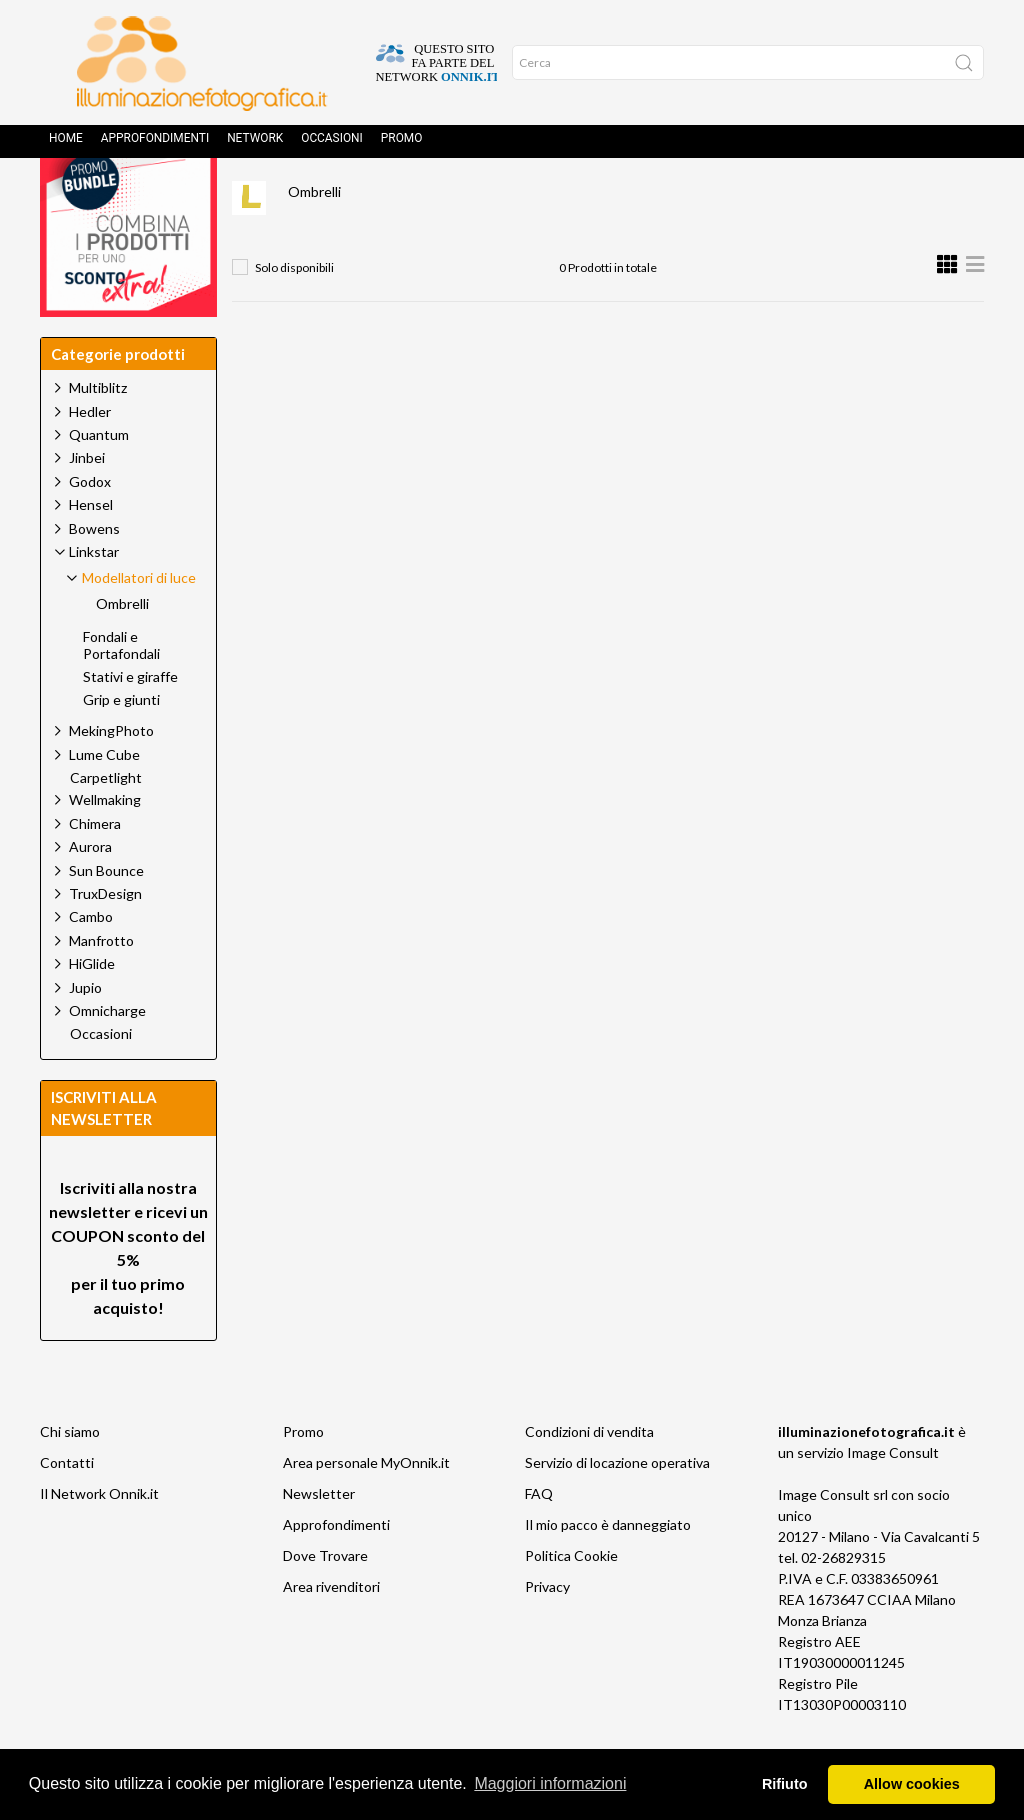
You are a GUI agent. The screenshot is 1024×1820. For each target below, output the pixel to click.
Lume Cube (104, 799)
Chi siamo (70, 1476)
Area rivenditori (331, 1631)
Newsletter (319, 1538)
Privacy (547, 1631)
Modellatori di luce (564, 195)
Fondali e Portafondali (121, 690)
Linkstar (437, 195)
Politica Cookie (571, 1600)
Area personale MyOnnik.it (366, 1507)
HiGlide (92, 1008)
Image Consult (893, 1497)
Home (66, 145)
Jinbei (87, 502)
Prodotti (340, 195)
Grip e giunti (121, 745)
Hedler (90, 456)
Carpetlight (106, 823)
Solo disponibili (294, 312)
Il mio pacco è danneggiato (608, 1569)
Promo (402, 145)
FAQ (539, 1538)
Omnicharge (107, 1055)
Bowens (94, 573)
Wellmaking (105, 844)
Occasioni (332, 145)
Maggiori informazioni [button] (550, 1783)
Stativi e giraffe (130, 722)
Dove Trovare (325, 1600)
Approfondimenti (155, 145)
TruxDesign (105, 938)
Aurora (90, 891)
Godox (90, 526)
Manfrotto (101, 985)
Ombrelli (314, 236)
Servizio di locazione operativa (617, 1507)
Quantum (99, 479)
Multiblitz (98, 432)
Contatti (67, 1507)
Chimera (95, 868)
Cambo (91, 961)
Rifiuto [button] (785, 1784)
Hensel (91, 549)
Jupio (85, 1032)
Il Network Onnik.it (99, 1538)
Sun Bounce (106, 915)
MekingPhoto (111, 775)
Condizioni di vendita (589, 1476)
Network (255, 145)
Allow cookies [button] (912, 1784)
